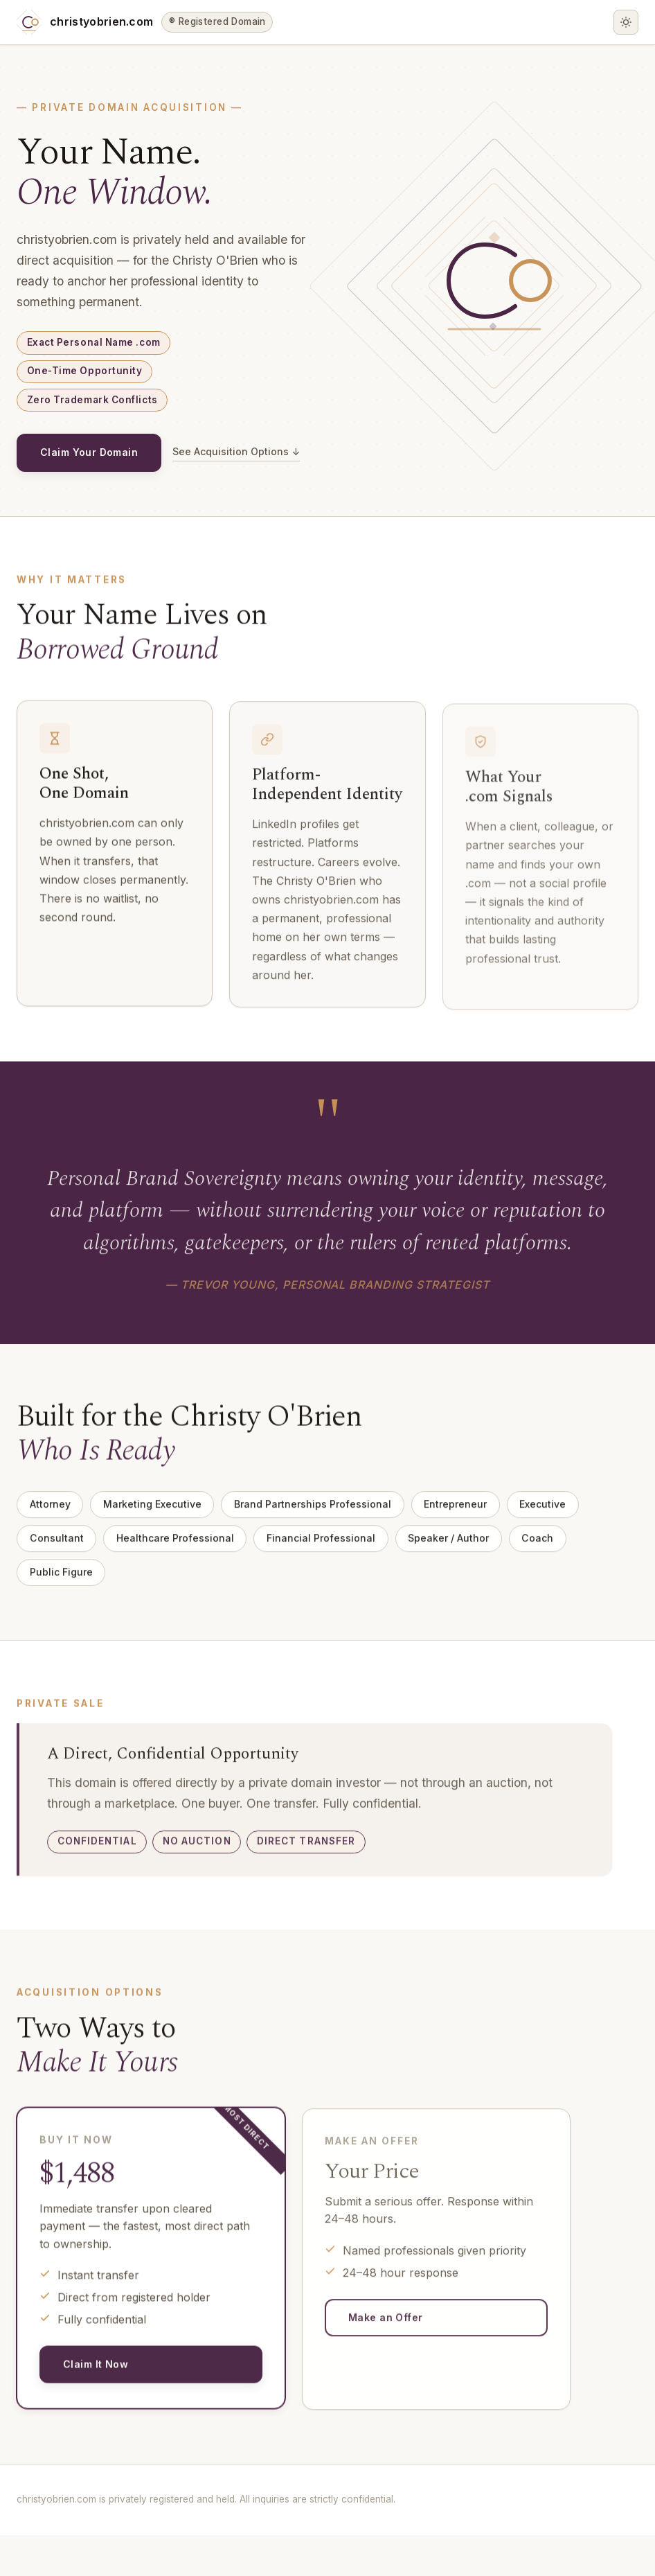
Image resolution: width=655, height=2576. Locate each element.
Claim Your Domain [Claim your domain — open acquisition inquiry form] (94, 457)
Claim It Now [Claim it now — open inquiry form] (98, 2419)
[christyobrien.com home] (145, 22)
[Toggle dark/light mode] (625, 22)
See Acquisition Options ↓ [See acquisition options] (85, 497)
